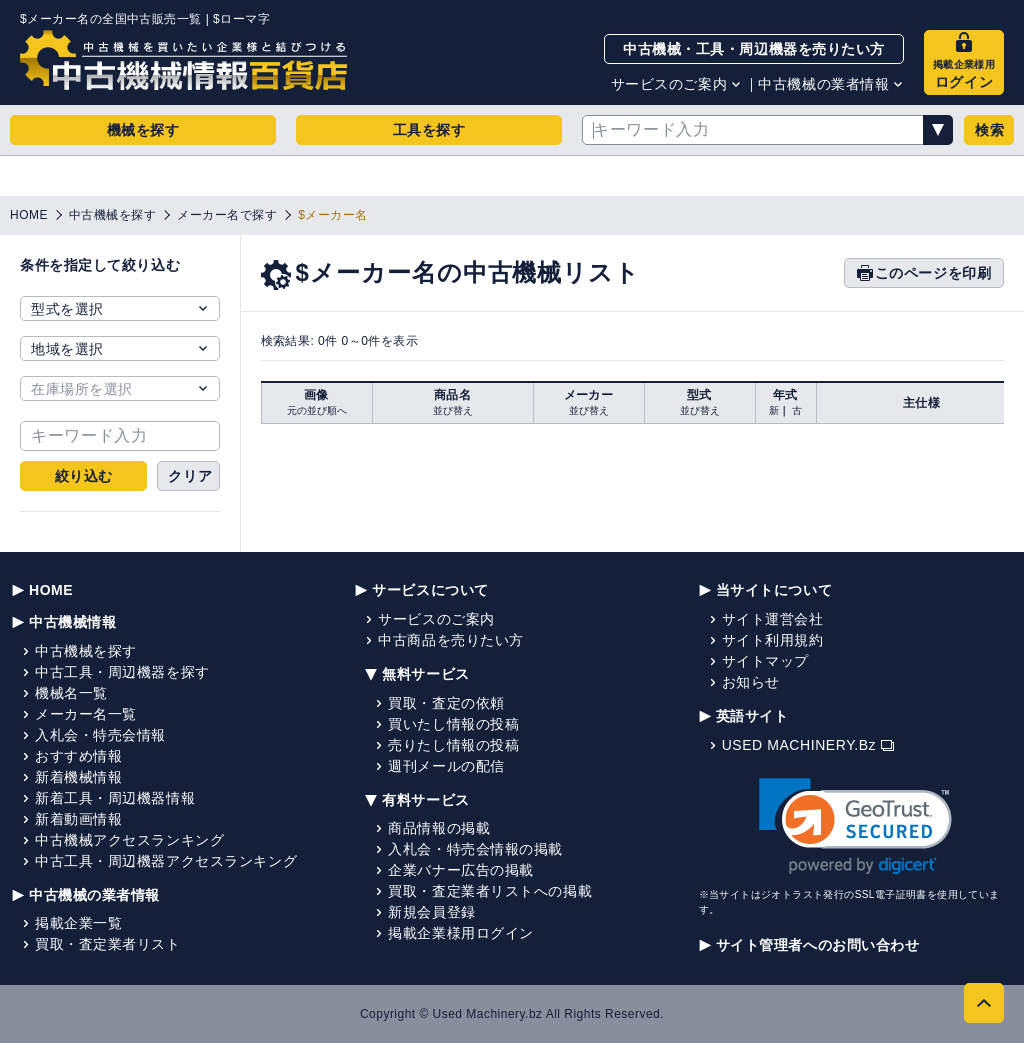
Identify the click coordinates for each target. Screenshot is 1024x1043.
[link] (855, 826)
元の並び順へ (317, 410)
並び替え (453, 410)
